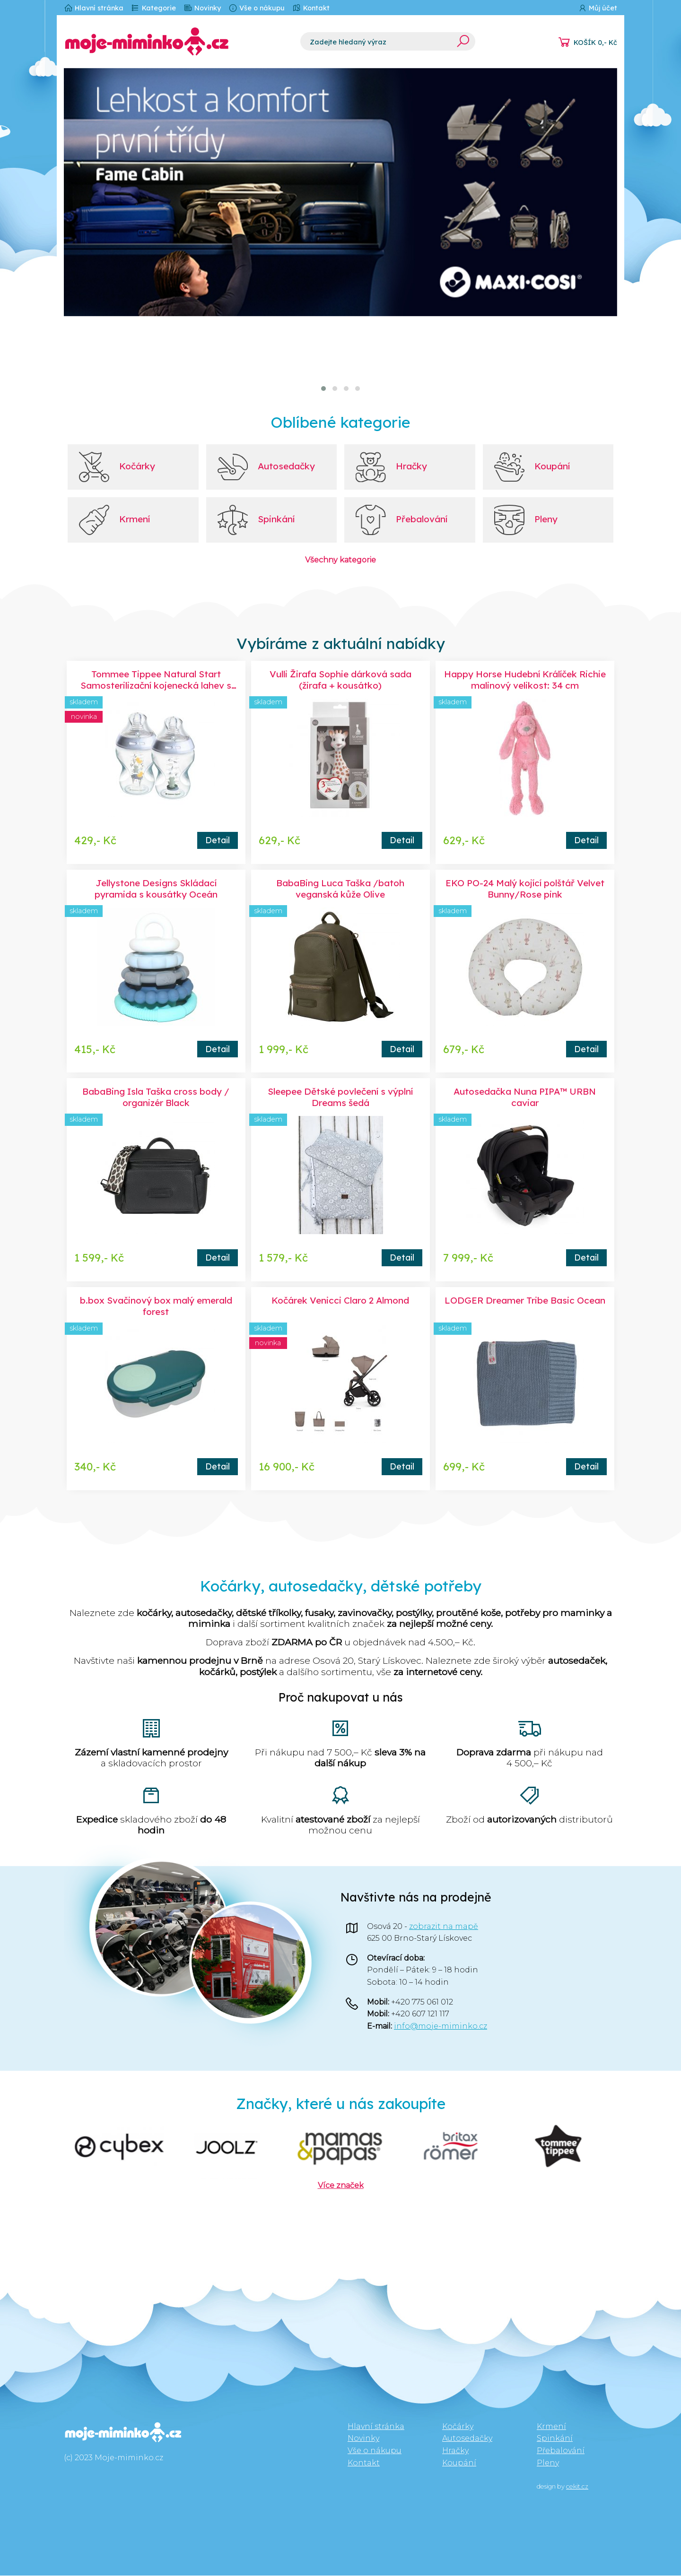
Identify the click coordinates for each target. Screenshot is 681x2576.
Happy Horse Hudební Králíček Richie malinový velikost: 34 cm (525, 679)
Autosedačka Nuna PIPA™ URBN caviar (525, 1097)
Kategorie (153, 7)
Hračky (455, 2451)
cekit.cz (577, 2487)
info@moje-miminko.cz (440, 2026)
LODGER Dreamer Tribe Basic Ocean (525, 1300)
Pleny (548, 2463)
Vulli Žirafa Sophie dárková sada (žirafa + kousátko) (340, 679)
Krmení (551, 2426)
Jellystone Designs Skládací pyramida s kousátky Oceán (156, 888)
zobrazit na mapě (443, 1926)
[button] (323, 388)
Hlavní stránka (93, 7)
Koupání (459, 2463)
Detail (217, 840)
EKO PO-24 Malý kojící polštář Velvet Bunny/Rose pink (524, 888)
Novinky (202, 7)
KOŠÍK (595, 42)
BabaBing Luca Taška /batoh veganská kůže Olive (340, 888)
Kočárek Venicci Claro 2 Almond (340, 1300)
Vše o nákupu (256, 7)
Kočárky (457, 2426)
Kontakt (311, 7)
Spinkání (555, 2439)
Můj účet (597, 7)
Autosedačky (467, 2439)
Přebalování (561, 2451)
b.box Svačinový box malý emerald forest (156, 1306)
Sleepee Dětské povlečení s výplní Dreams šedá (340, 1097)
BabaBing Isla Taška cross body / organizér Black (155, 1097)
